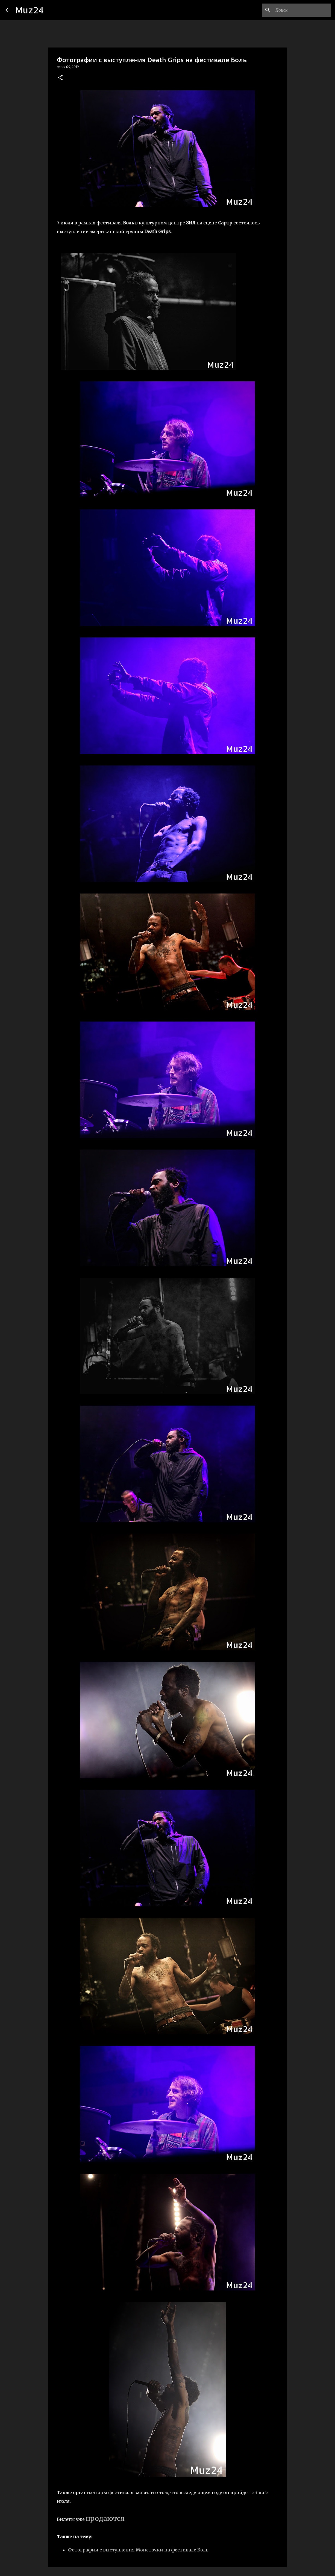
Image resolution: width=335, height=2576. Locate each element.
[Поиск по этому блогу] (302, 10)
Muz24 (29, 10)
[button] (60, 78)
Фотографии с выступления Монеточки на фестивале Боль (138, 2550)
